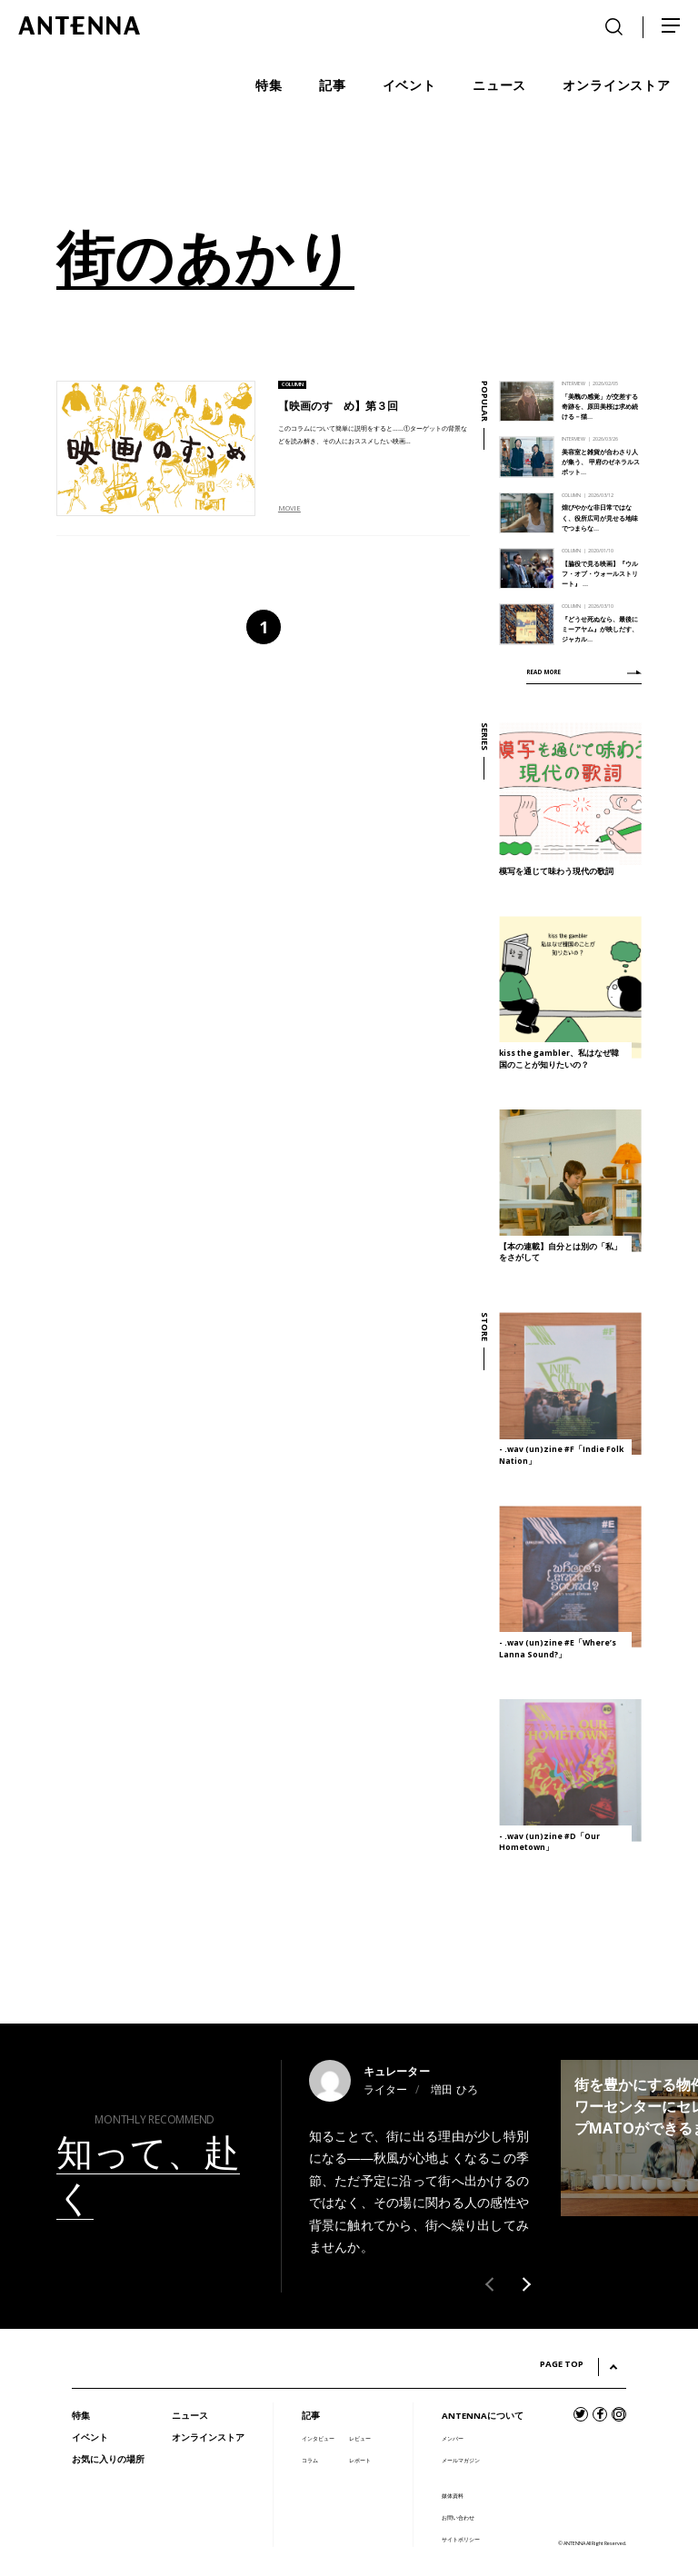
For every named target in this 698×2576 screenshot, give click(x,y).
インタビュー (318, 2438)
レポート (360, 2460)
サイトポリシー (461, 2539)
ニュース (190, 2416)
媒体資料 (453, 2495)
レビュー (360, 2438)
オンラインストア (208, 2437)
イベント (90, 2437)
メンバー (453, 2438)
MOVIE (289, 507)
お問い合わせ (458, 2517)
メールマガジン (461, 2460)
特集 (81, 2416)
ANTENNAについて (483, 2416)
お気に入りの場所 (108, 2459)
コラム (310, 2460)
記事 (311, 2416)
